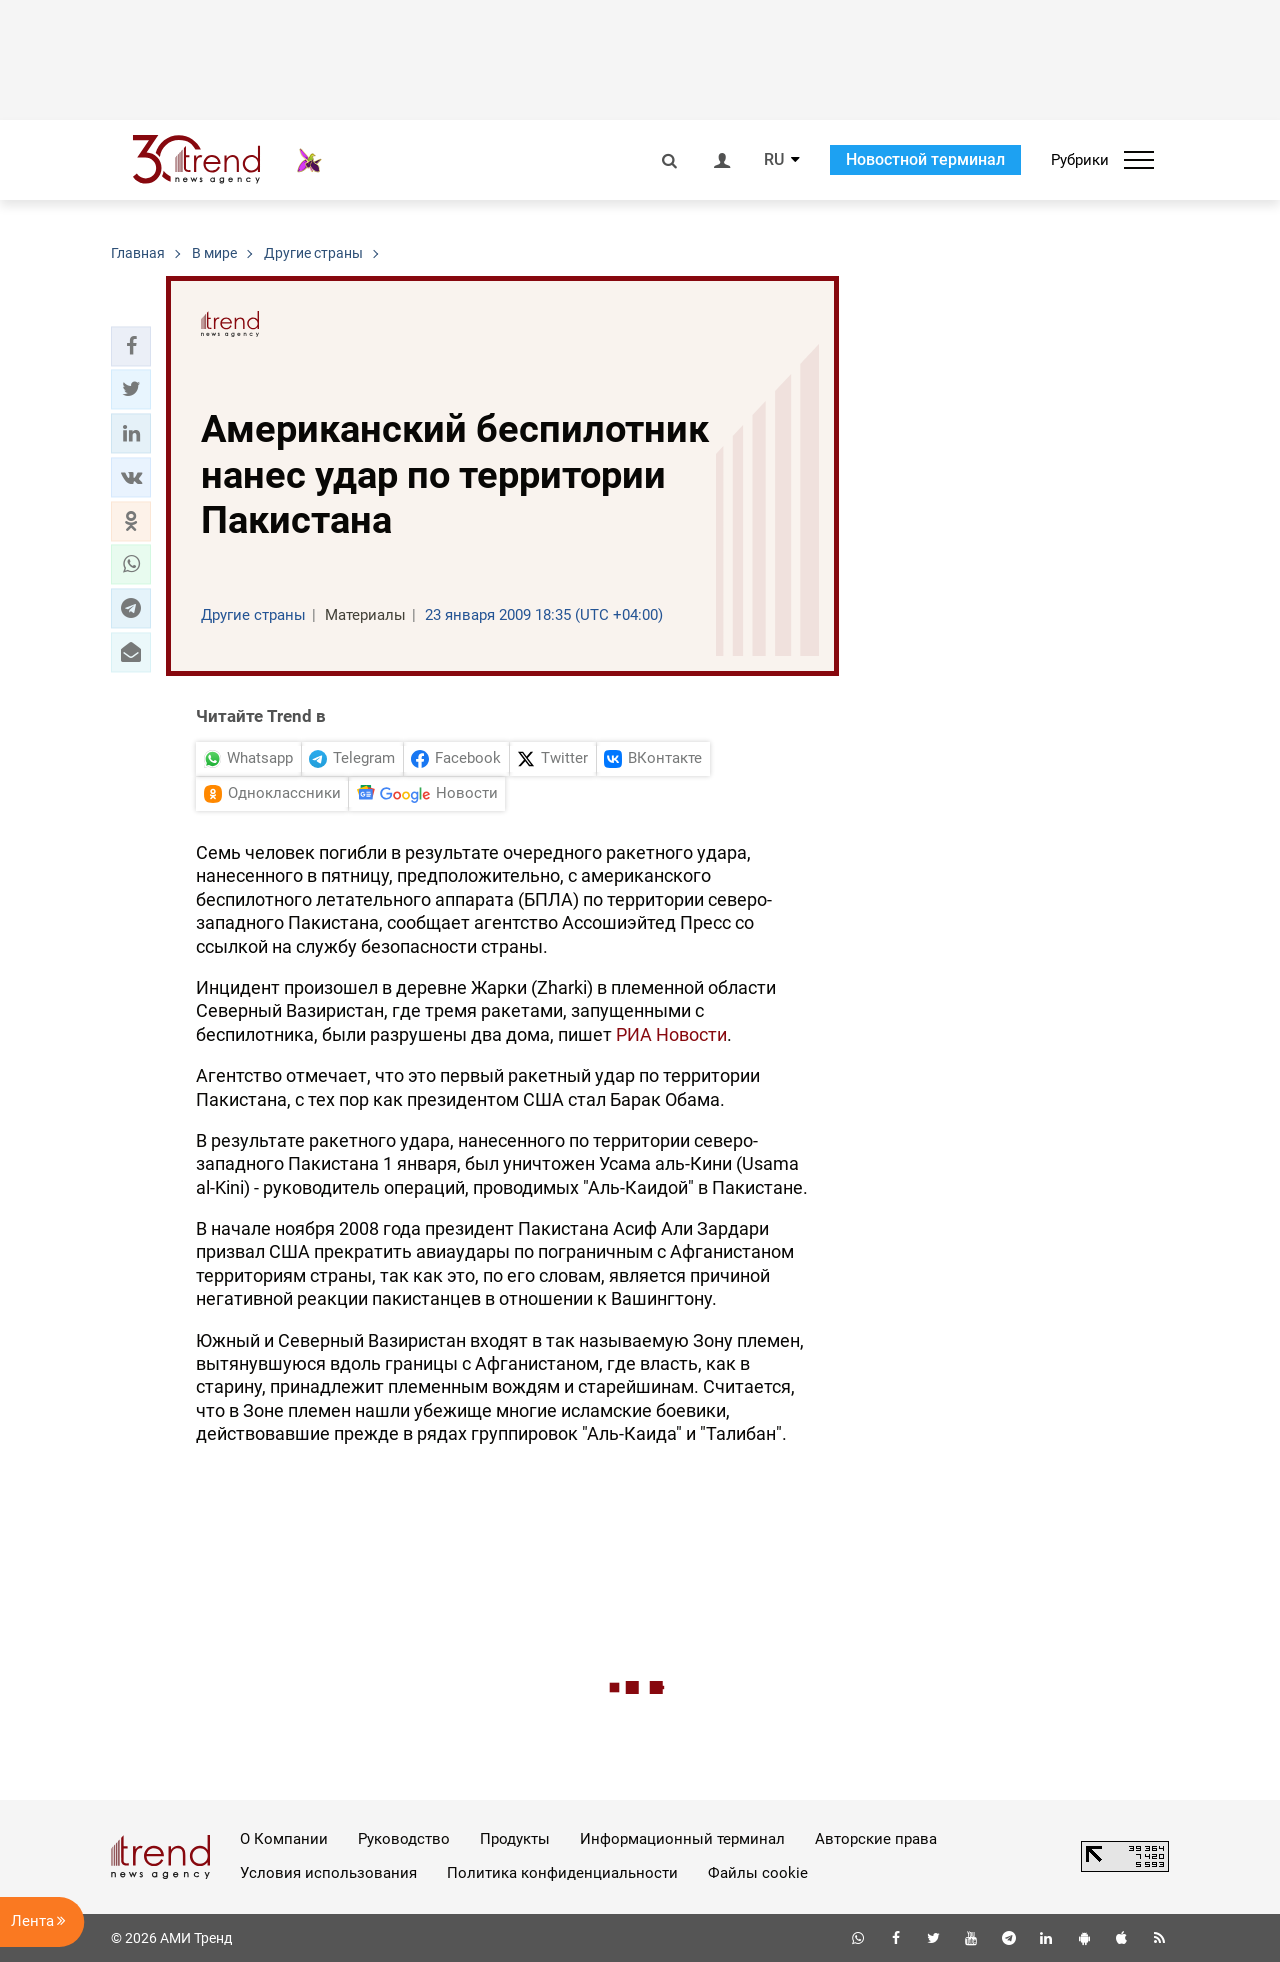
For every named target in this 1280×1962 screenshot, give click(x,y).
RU (774, 160)
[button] (131, 346)
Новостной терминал (925, 159)
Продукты (515, 1839)
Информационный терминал (682, 1839)
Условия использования (328, 1873)
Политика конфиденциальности (562, 1873)
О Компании (284, 1839)
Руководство (404, 1839)
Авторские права (876, 1839)
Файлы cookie (758, 1873)
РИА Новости (671, 1034)
